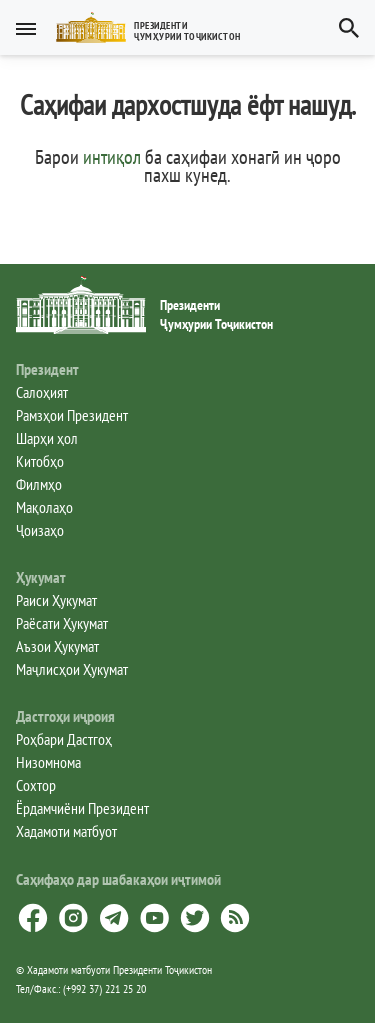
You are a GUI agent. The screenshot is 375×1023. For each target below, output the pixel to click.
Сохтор (36, 785)
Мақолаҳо (44, 507)
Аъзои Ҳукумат (57, 646)
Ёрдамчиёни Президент (82, 808)
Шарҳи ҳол (47, 438)
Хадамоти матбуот (66, 831)
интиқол (112, 157)
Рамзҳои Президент (72, 415)
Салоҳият (42, 392)
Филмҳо (39, 484)
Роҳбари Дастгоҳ (64, 739)
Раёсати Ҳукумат (62, 623)
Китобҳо (40, 461)
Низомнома (48, 762)
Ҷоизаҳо (40, 530)
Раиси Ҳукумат (56, 600)
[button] (156, 27)
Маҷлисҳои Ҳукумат (72, 669)
